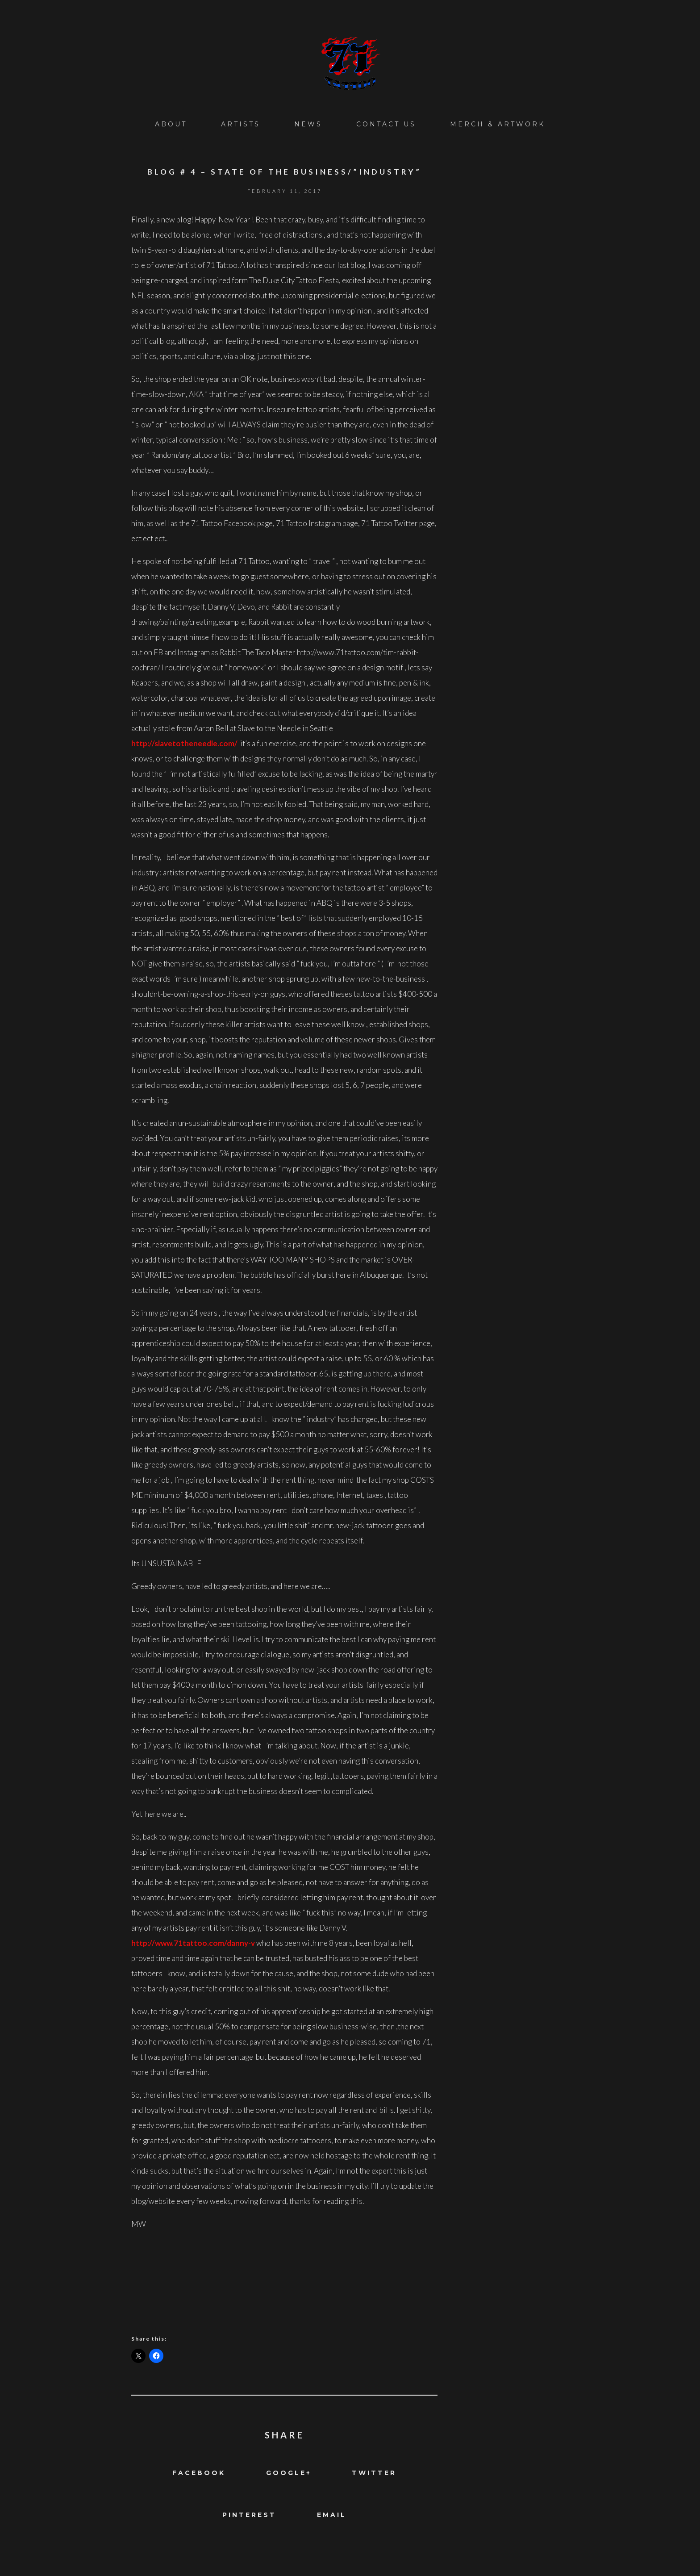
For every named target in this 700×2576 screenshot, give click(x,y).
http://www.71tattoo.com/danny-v (193, 1943)
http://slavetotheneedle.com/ (184, 743)
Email (331, 2515)
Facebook (198, 2473)
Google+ (289, 2473)
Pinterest (249, 2515)
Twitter (374, 2473)
